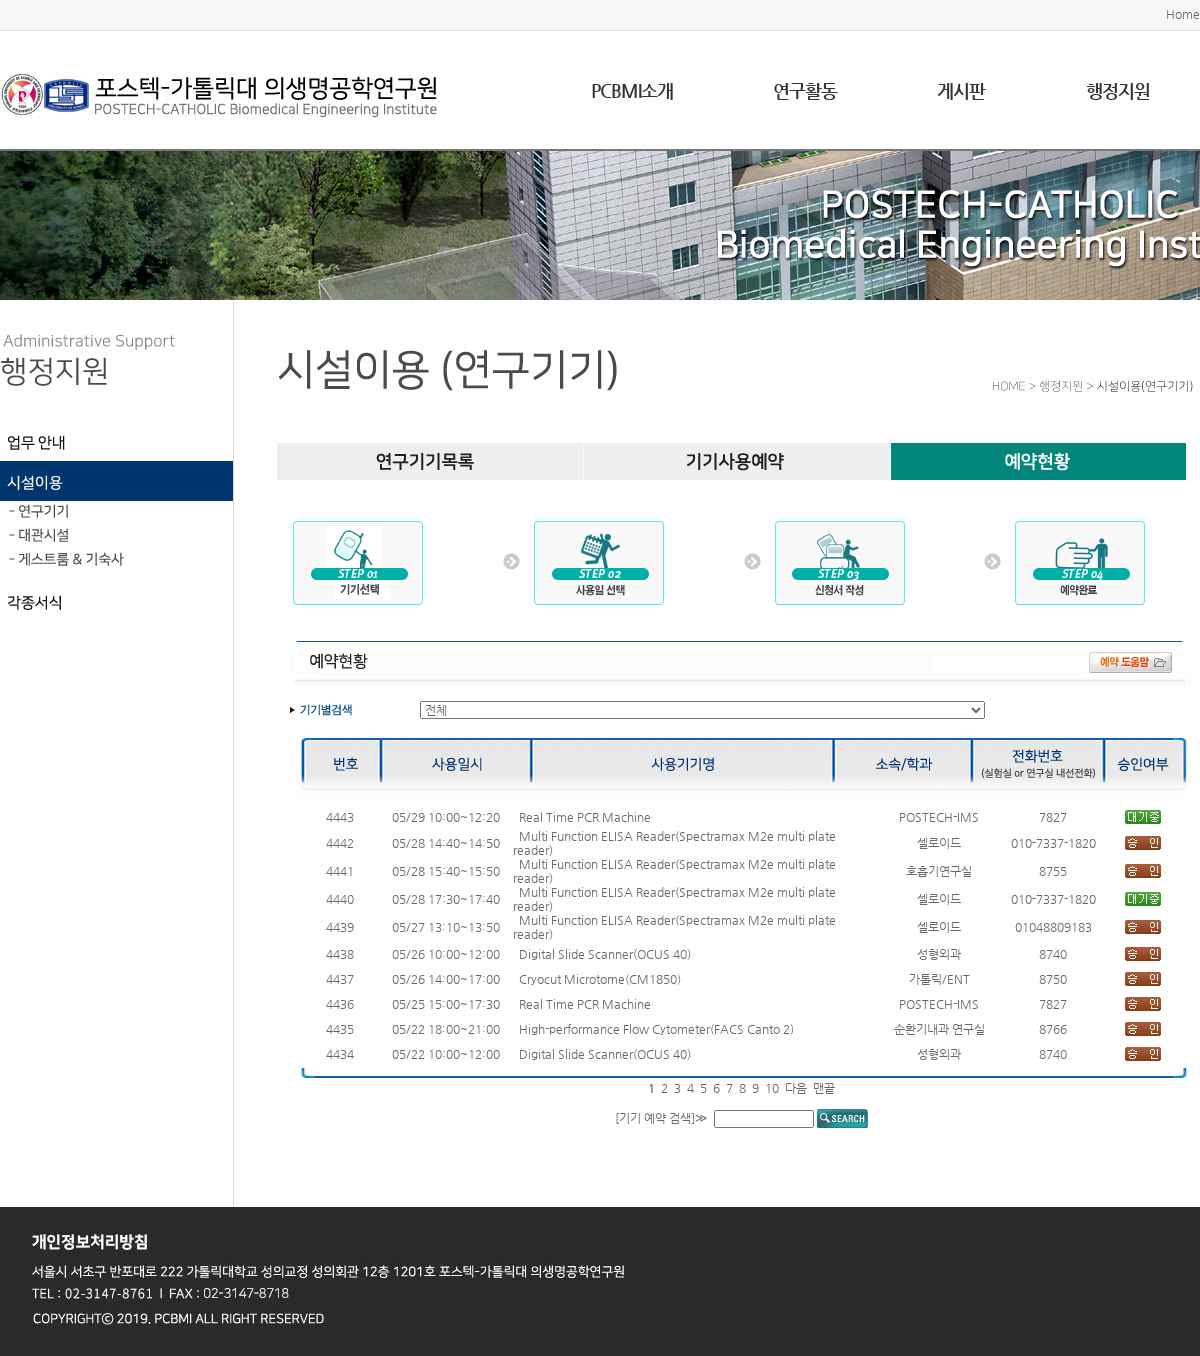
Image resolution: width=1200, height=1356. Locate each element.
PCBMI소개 (632, 90)
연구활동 (805, 90)
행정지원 (1118, 90)
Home (1183, 14)
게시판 (961, 90)
